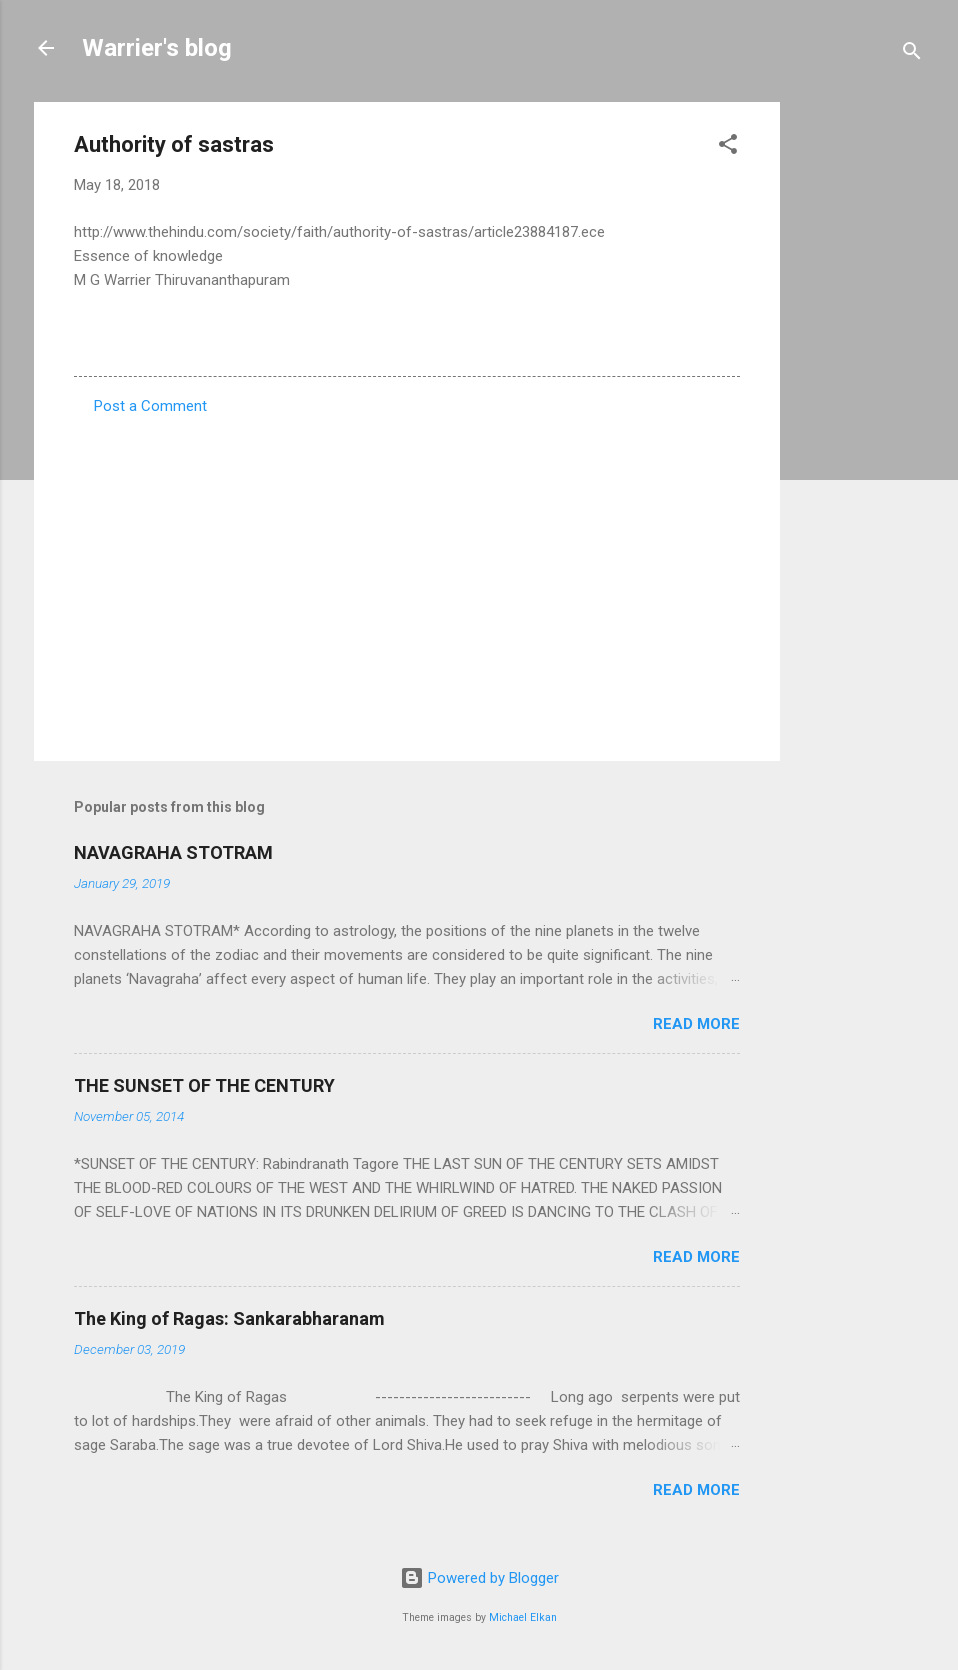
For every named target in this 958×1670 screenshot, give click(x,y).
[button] (728, 147)
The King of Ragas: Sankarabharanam (229, 1318)
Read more (696, 1024)
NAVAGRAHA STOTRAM (173, 852)
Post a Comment (150, 406)
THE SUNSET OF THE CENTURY (204, 1085)
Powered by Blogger (479, 1578)
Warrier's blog (157, 48)
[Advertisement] (860, 402)
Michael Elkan (523, 1617)
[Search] (912, 54)
